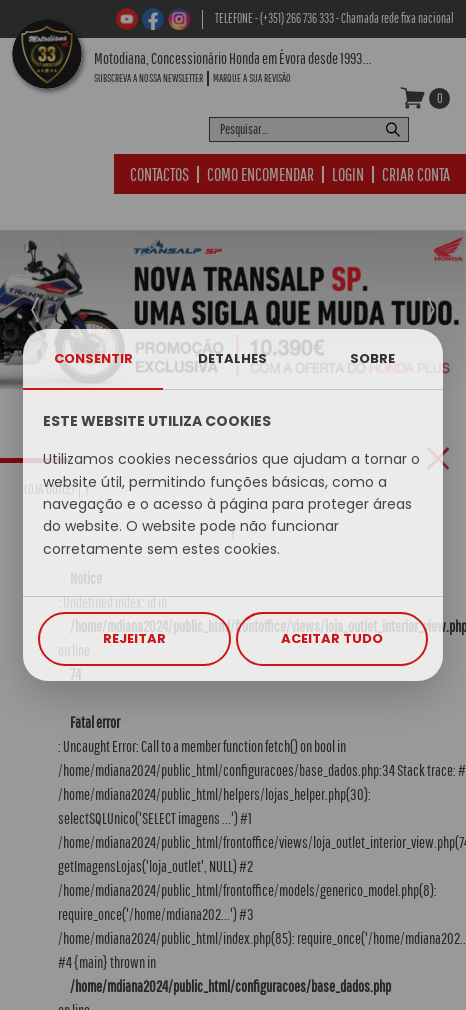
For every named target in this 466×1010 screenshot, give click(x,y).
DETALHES (232, 358)
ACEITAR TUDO (332, 638)
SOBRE (372, 358)
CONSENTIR (93, 358)
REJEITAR (134, 638)
